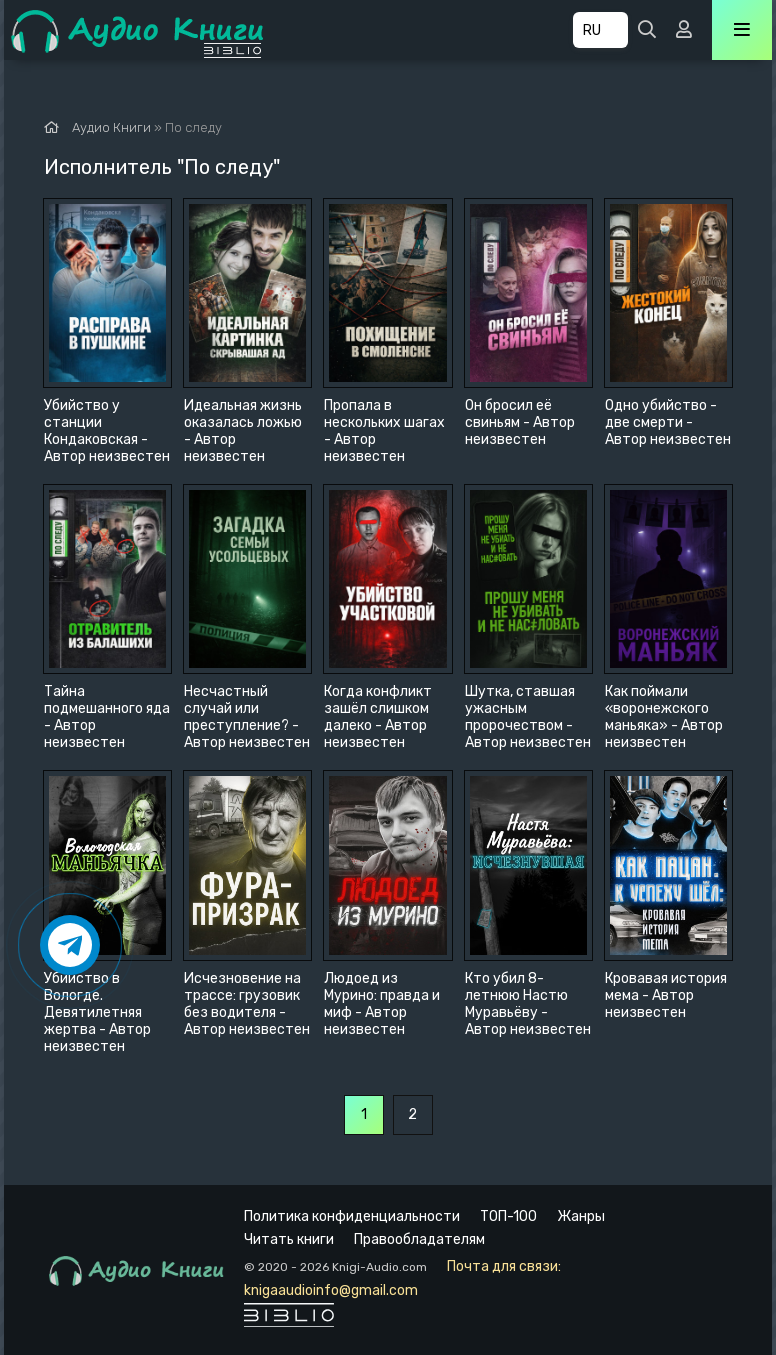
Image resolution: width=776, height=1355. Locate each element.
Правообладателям (419, 1239)
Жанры (581, 1216)
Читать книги (289, 1239)
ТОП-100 (508, 1216)
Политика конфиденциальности (352, 1216)
